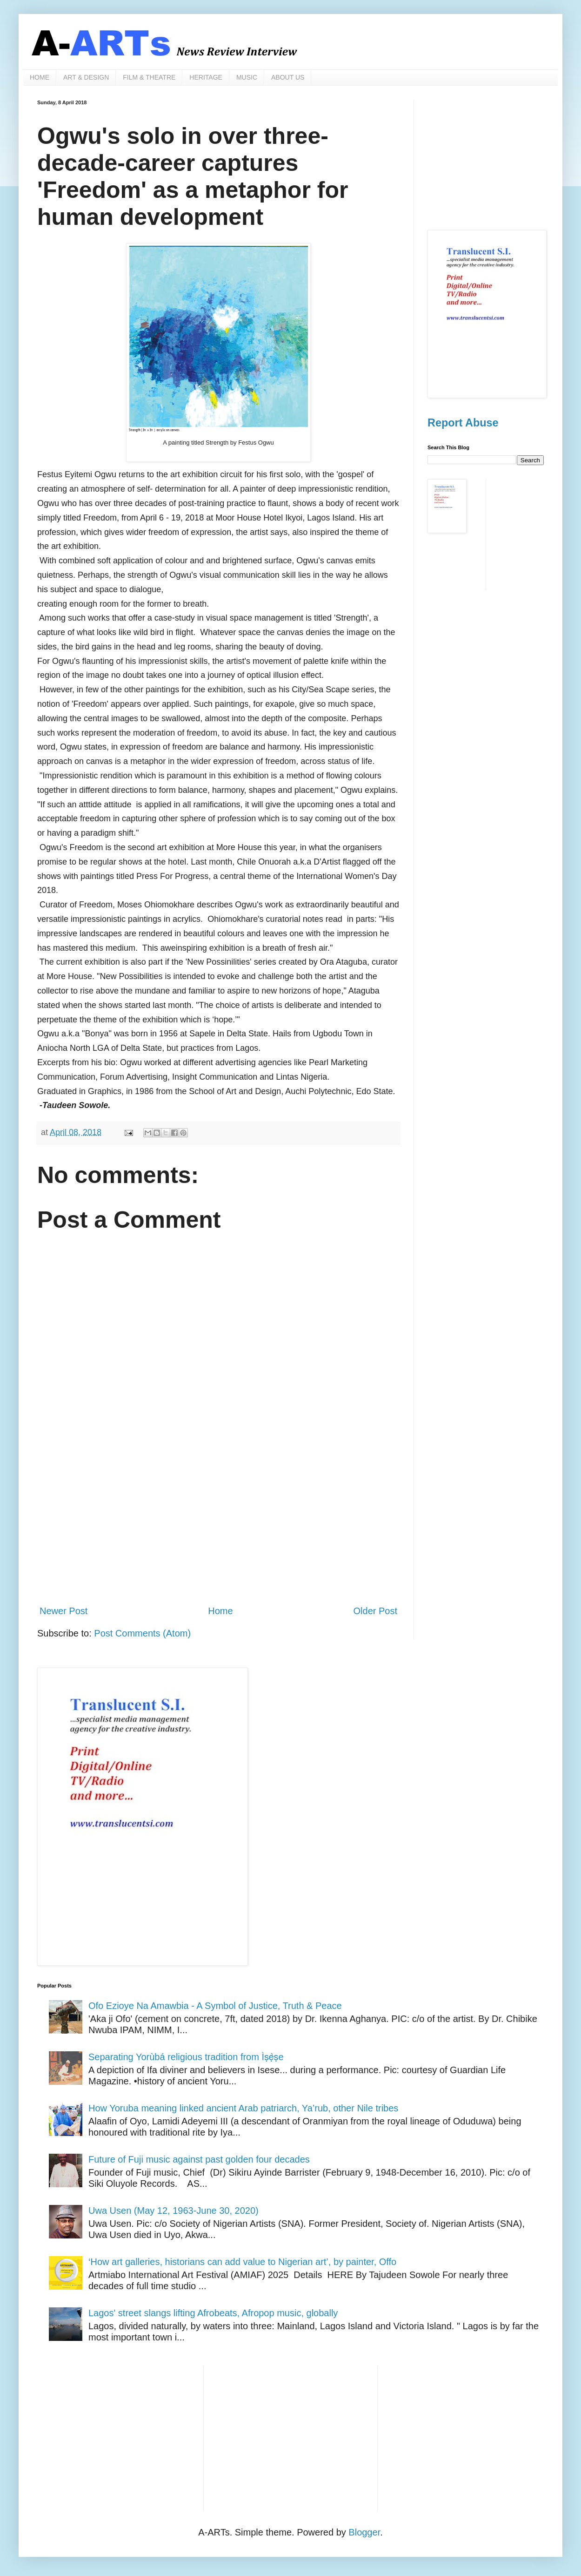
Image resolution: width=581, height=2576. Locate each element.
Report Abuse (462, 423)
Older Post (375, 1611)
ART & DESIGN (86, 77)
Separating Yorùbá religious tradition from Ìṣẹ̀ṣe (186, 2057)
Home (220, 1611)
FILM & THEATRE (149, 77)
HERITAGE (205, 77)
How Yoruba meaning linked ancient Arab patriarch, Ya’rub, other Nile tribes (243, 2108)
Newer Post (63, 1611)
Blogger (364, 2532)
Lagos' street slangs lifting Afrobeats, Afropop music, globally (213, 2313)
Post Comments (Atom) (142, 1633)
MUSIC (246, 77)
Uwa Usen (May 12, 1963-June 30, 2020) (173, 2210)
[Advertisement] (218, 1520)
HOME (39, 77)
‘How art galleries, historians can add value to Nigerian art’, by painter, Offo (242, 2262)
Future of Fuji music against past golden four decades (199, 2159)
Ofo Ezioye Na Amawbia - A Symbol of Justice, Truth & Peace (215, 2006)
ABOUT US (287, 77)
